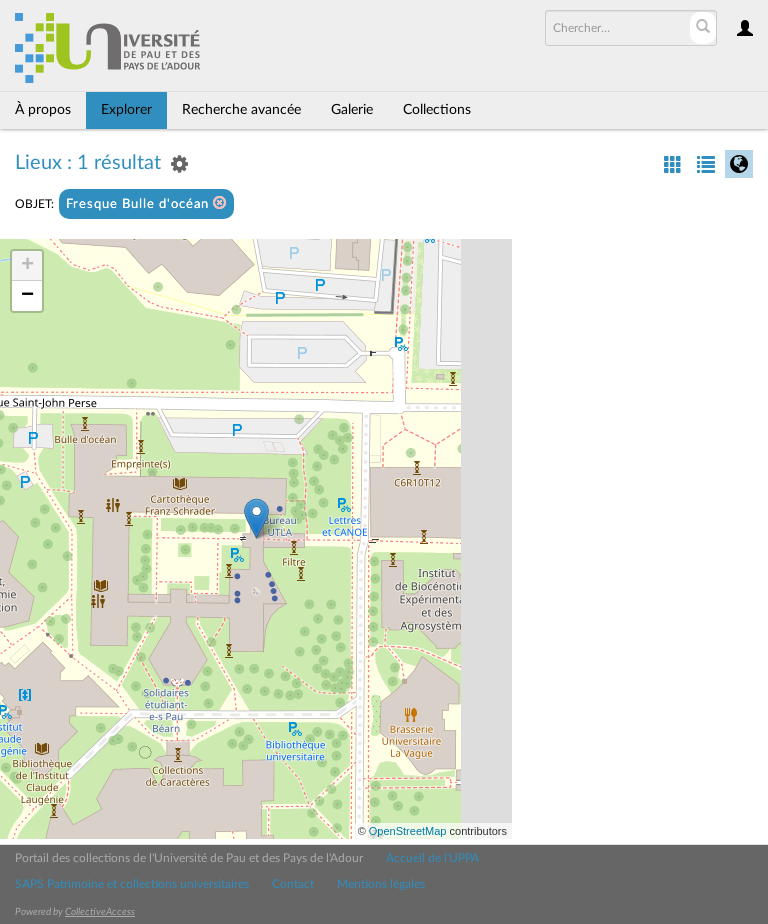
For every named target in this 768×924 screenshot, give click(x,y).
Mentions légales (381, 884)
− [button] (27, 296)
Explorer (126, 110)
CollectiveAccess (100, 912)
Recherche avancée (241, 110)
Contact (293, 884)
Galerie (352, 110)
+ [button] (27, 266)
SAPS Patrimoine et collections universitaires (132, 884)
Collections (437, 110)
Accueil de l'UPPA (432, 858)
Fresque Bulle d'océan (146, 203)
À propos (43, 110)
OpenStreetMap (408, 831)
